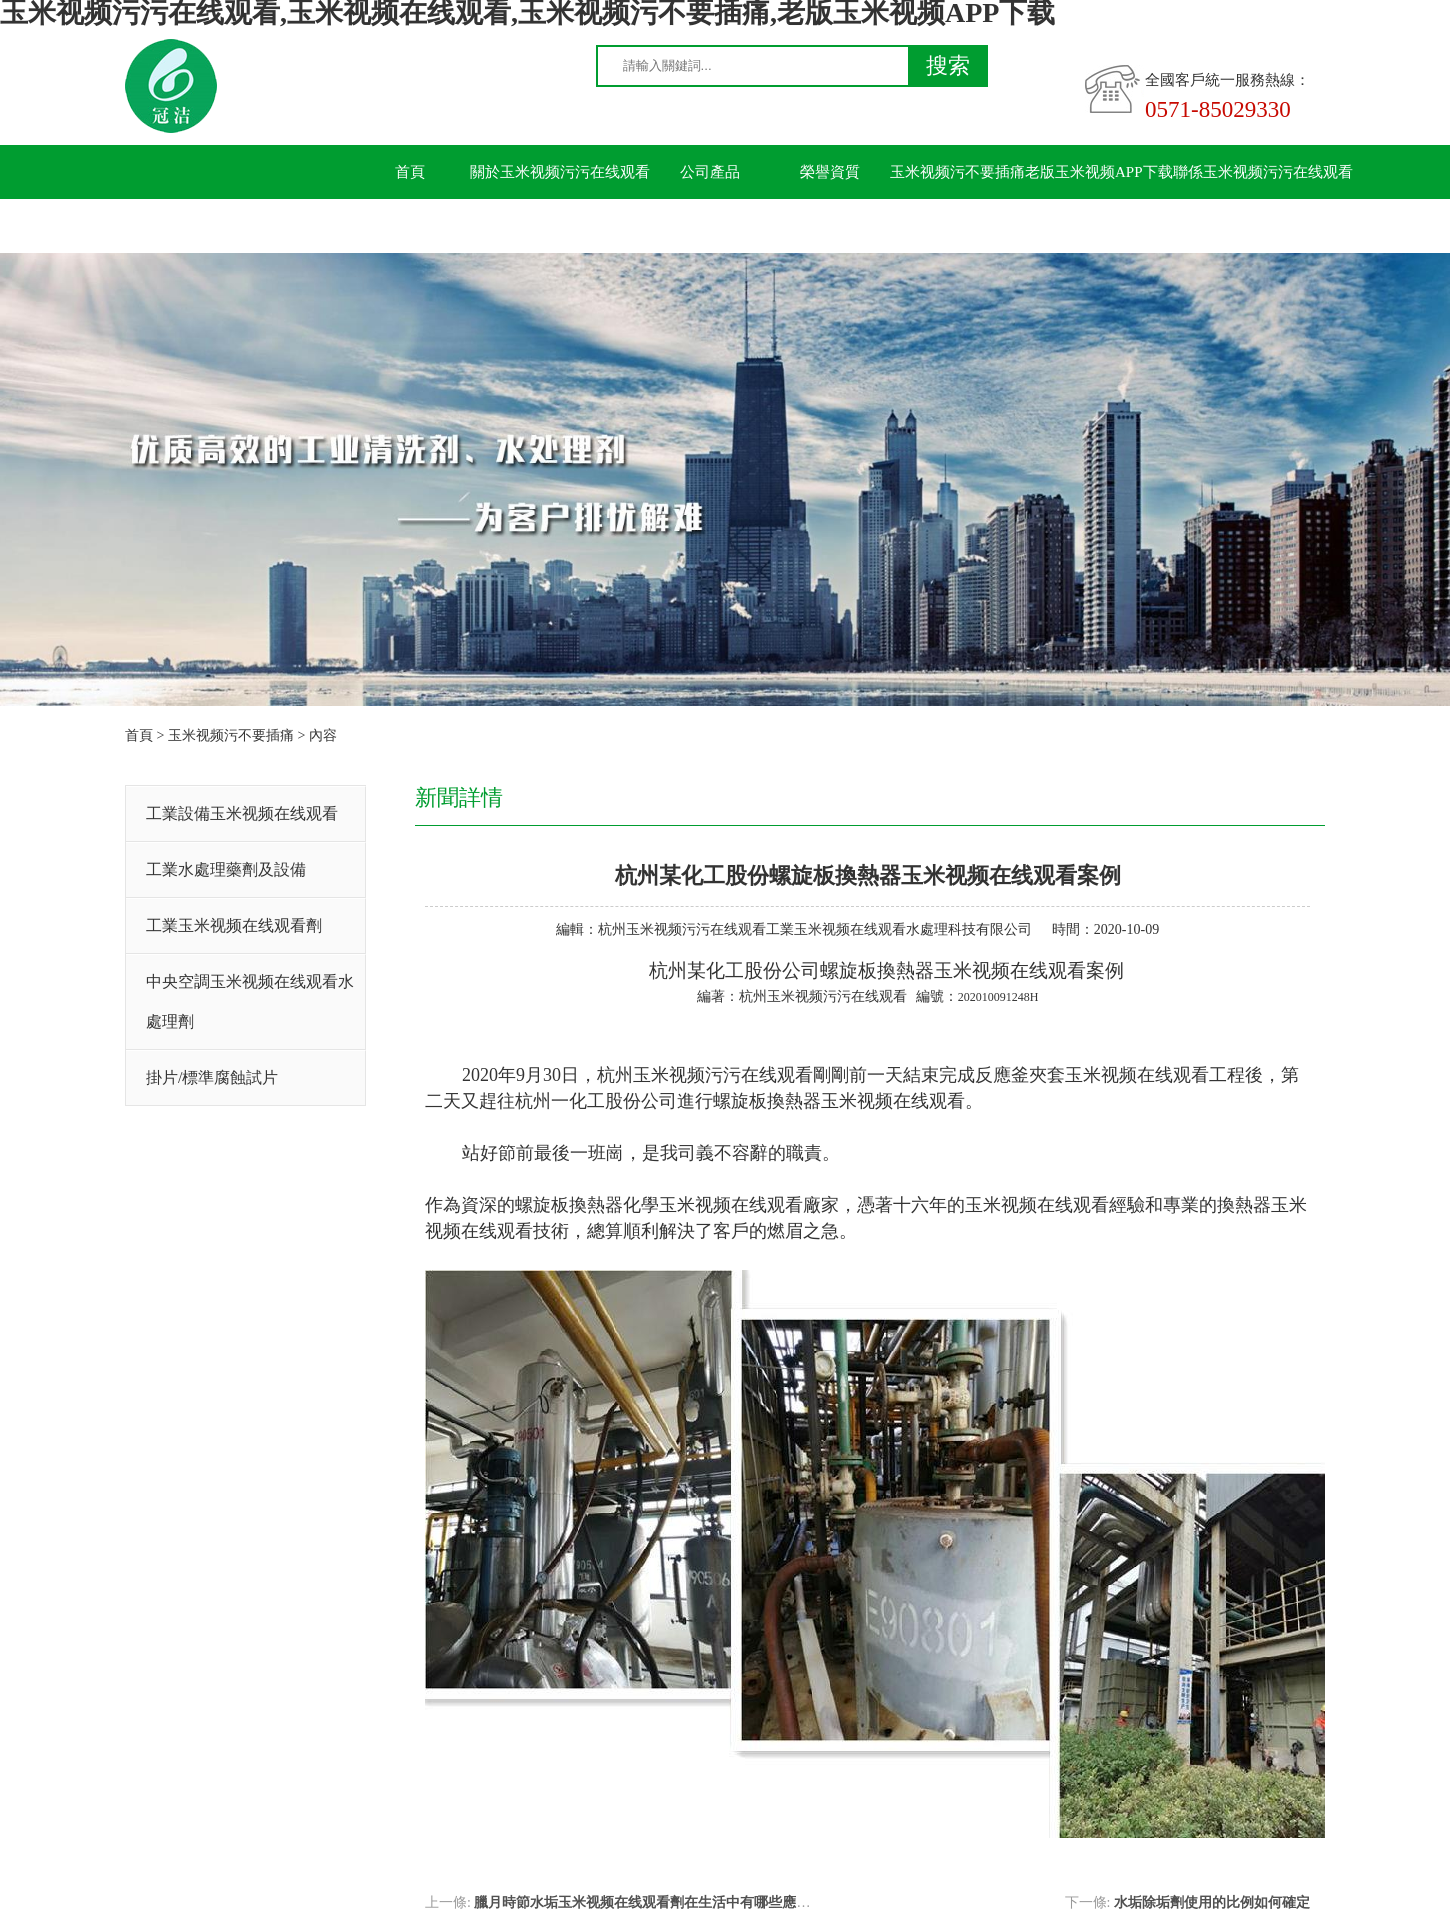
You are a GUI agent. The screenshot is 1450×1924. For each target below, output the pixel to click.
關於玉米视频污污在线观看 (560, 172)
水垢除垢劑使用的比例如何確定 (1212, 1902)
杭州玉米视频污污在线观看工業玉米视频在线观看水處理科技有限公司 (815, 929)
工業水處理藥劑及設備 (226, 869)
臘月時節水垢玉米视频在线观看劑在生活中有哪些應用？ (649, 1902)
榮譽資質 (830, 172)
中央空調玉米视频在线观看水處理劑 (250, 1001)
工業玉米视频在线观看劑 (234, 925)
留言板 (410, 226)
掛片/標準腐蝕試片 (212, 1077)
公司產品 (710, 172)
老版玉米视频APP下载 (1099, 172)
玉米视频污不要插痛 (957, 172)
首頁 (410, 172)
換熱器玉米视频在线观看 (981, 970)
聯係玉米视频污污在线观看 (1263, 172)
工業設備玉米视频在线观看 (242, 813)
